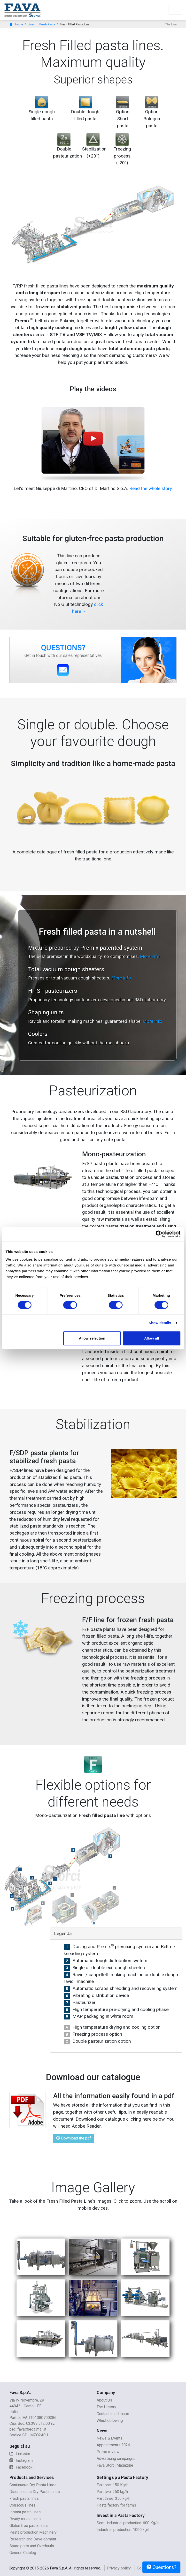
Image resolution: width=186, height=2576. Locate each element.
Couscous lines (22, 2505)
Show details (160, 1323)
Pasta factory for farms (116, 2505)
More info (150, 956)
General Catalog (22, 2552)
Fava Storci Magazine (115, 2465)
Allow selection (92, 1338)
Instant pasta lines (25, 2512)
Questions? (161, 2567)
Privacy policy (119, 2568)
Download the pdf (73, 2138)
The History (106, 2407)
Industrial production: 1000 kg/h (123, 2529)
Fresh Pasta (47, 24)
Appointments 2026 (113, 2445)
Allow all (151, 1338)
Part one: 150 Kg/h (112, 2485)
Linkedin (19, 2453)
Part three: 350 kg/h (113, 2498)
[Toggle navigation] (175, 10)
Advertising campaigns (116, 2458)
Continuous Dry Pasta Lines (32, 2485)
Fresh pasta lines (24, 2498)
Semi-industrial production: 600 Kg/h (128, 2523)
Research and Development (32, 2539)
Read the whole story (150, 488)
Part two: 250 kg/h (112, 2491)
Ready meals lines (25, 2518)
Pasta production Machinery (33, 2532)
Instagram (21, 2460)
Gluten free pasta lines (28, 2525)
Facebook (20, 2467)
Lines (31, 24)
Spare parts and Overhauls (31, 2546)
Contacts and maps (113, 2413)
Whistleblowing (110, 2420)
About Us (104, 2400)
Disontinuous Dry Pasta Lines (34, 2491)
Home (16, 24)
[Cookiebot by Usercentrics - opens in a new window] (159, 1234)
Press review (108, 2451)
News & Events (110, 2438)
